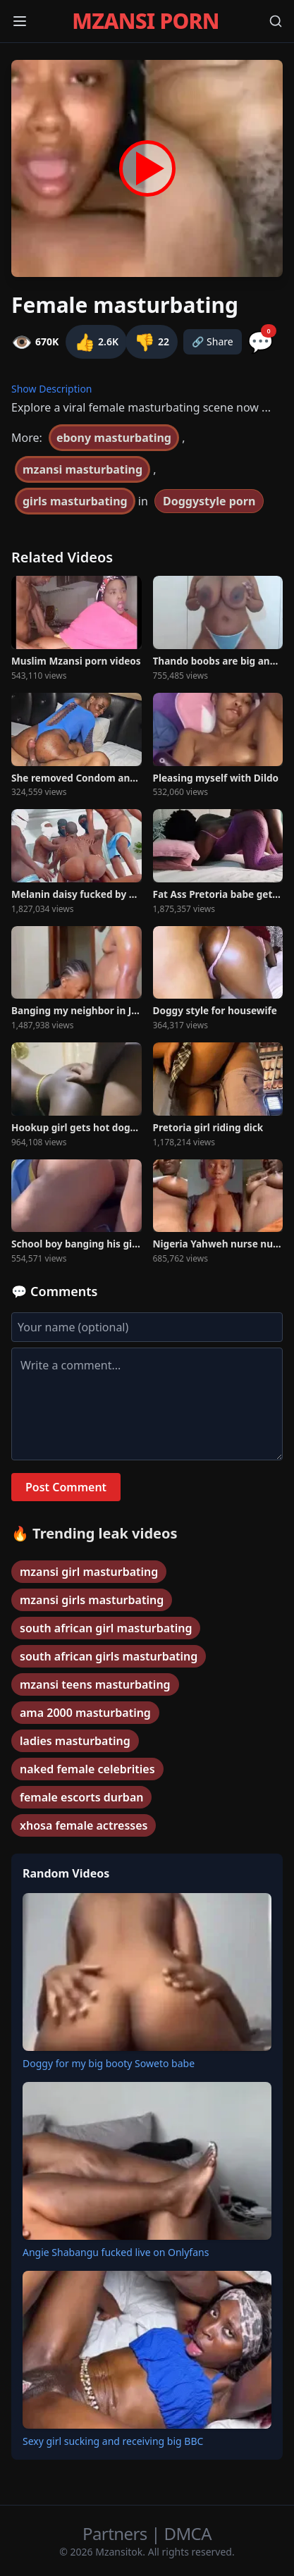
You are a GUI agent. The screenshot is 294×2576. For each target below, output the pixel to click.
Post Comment (65, 1487)
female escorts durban (81, 1797)
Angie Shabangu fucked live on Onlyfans (116, 2252)
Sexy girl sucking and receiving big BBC (113, 2441)
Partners (116, 2533)
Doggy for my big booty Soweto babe (109, 2063)
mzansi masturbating (82, 469)
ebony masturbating (113, 437)
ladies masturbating (75, 1741)
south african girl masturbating (106, 1628)
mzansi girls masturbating (92, 1600)
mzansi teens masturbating (95, 1684)
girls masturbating (75, 501)
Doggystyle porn (209, 501)
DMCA (188, 2533)
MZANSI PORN (145, 21)
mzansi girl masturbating (89, 1571)
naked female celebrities (87, 1769)
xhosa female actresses (83, 1825)
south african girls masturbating (108, 1656)
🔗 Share (212, 341)
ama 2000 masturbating (85, 1712)
